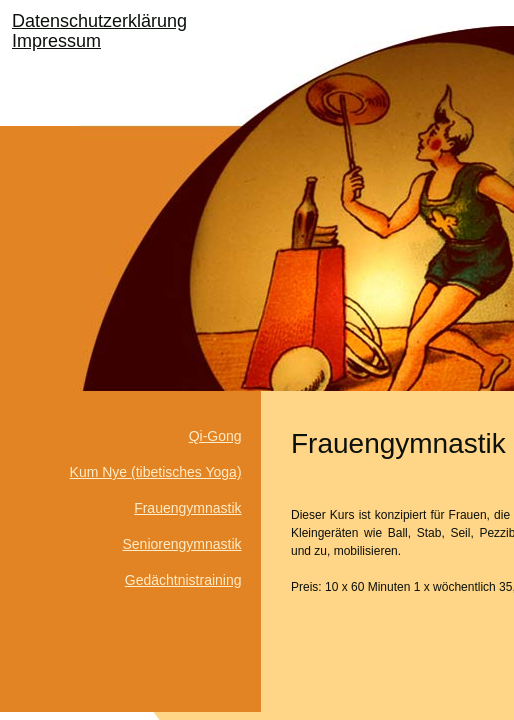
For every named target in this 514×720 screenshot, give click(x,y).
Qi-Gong (215, 436)
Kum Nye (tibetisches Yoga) (156, 472)
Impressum (56, 41)
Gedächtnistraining (183, 580)
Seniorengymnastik (181, 544)
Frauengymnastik (187, 508)
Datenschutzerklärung (99, 21)
